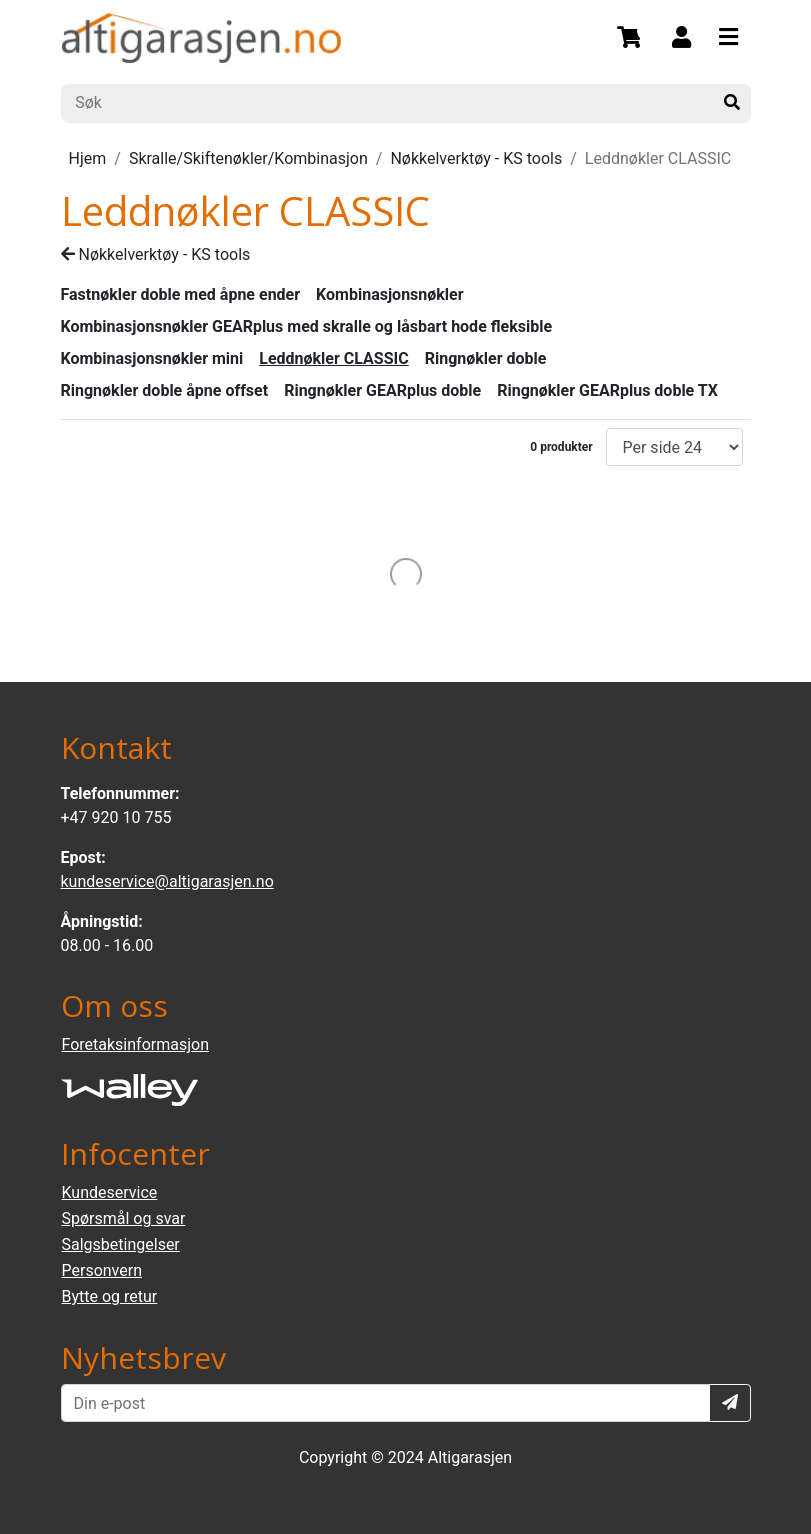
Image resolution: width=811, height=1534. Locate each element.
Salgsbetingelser (121, 1244)
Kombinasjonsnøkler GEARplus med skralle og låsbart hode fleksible (307, 326)
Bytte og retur (110, 1296)
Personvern (102, 1270)
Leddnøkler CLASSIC (333, 358)
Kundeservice (110, 1192)
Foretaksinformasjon (135, 1044)
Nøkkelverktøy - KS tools (476, 158)
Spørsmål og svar (124, 1218)
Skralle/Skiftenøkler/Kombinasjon (248, 158)
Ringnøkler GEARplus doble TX (607, 390)
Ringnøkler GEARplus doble (382, 390)
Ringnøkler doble (486, 358)
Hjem (88, 158)
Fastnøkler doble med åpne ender (181, 294)
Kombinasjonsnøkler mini (152, 358)
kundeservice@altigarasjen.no (167, 881)
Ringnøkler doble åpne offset (165, 390)
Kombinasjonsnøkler (390, 294)
